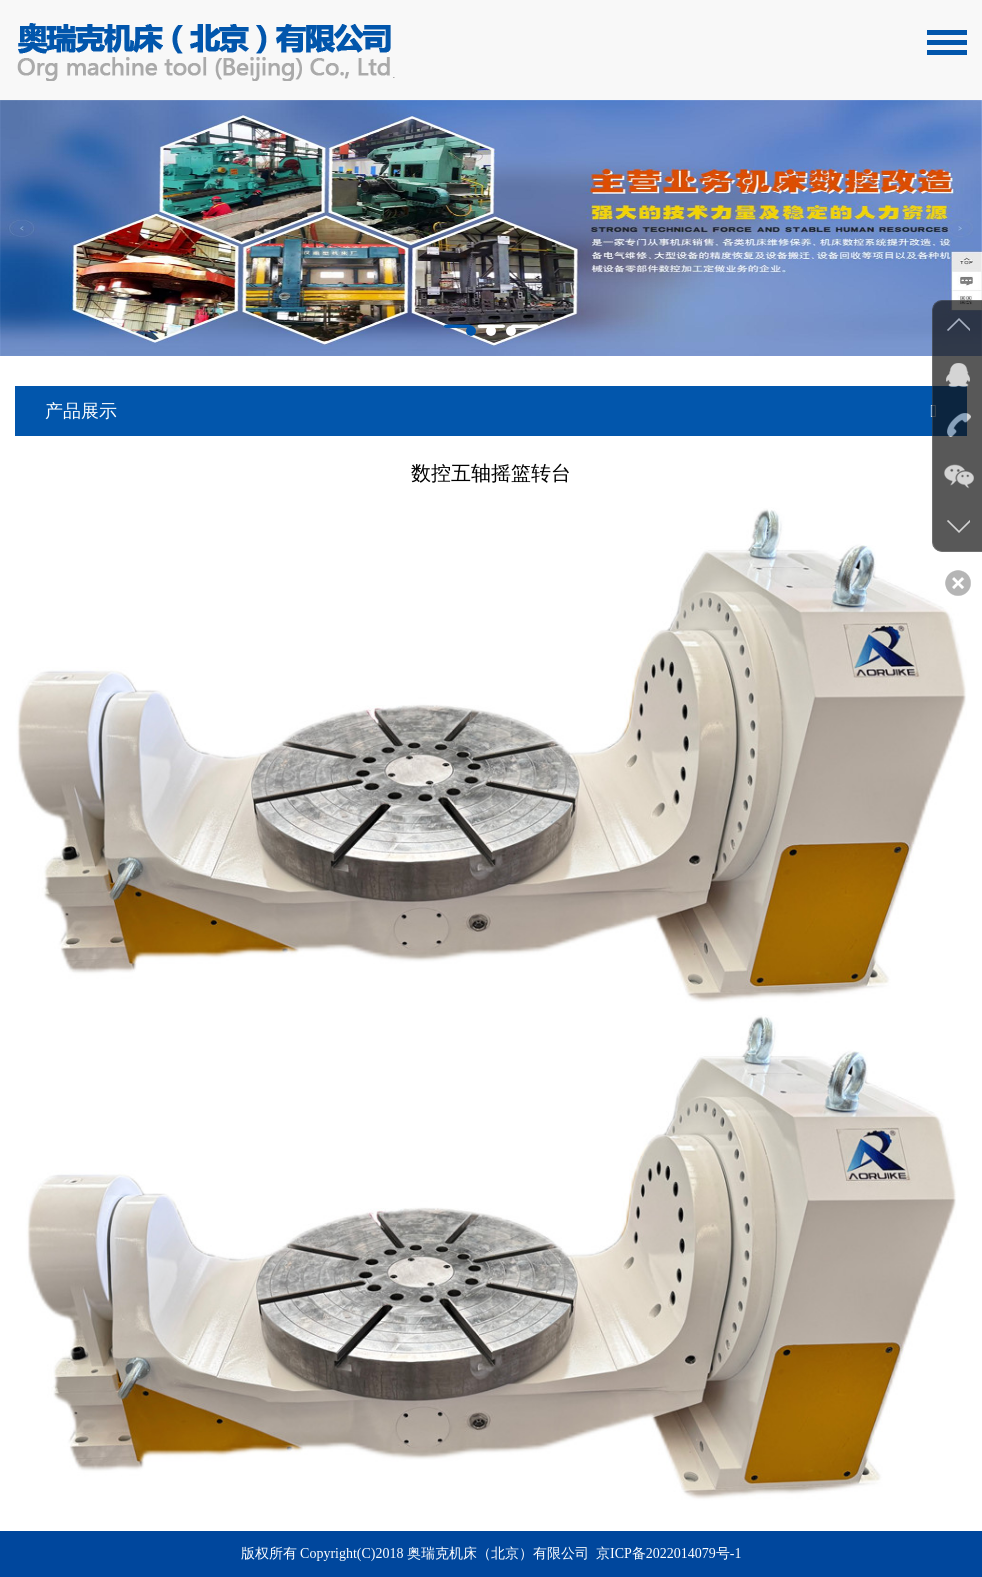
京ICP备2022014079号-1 (668, 1553)
